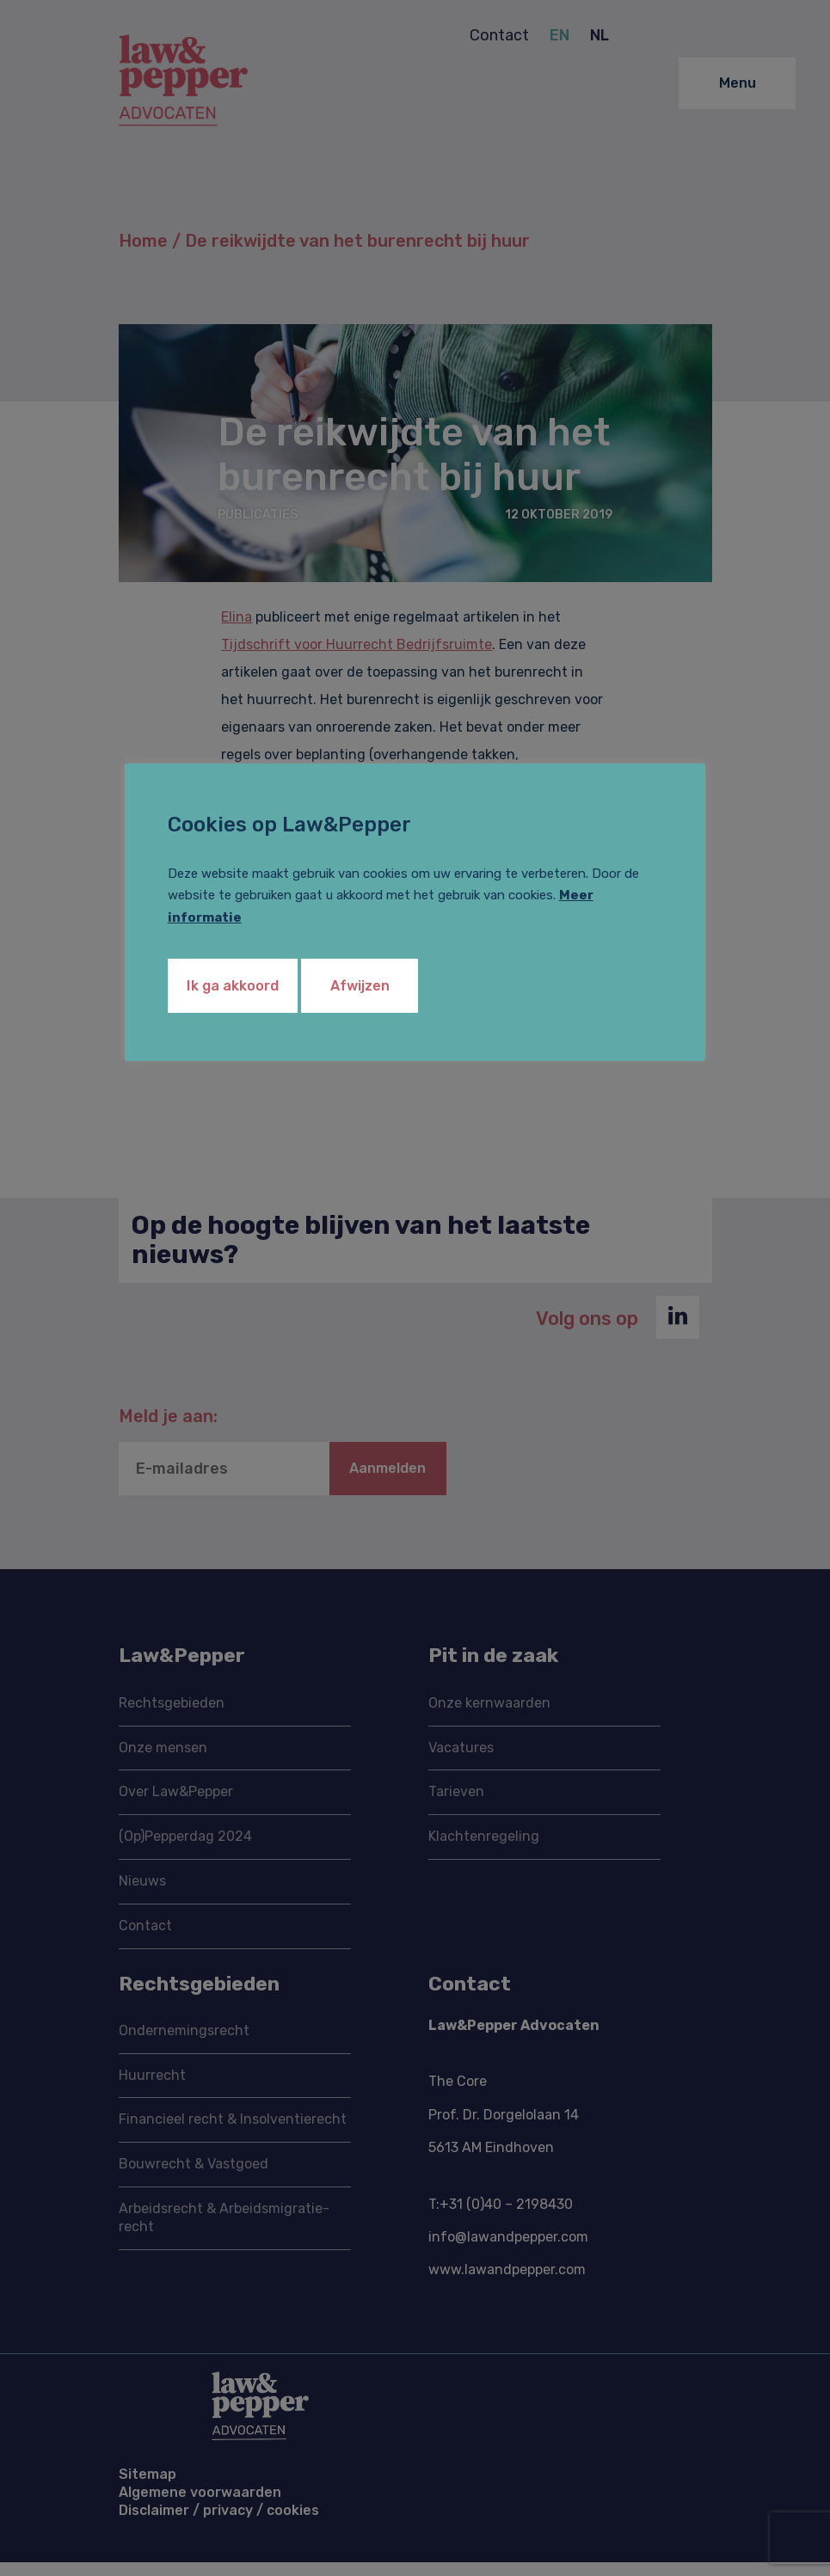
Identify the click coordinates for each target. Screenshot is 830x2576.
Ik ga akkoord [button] (243, 991)
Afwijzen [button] (394, 991)
